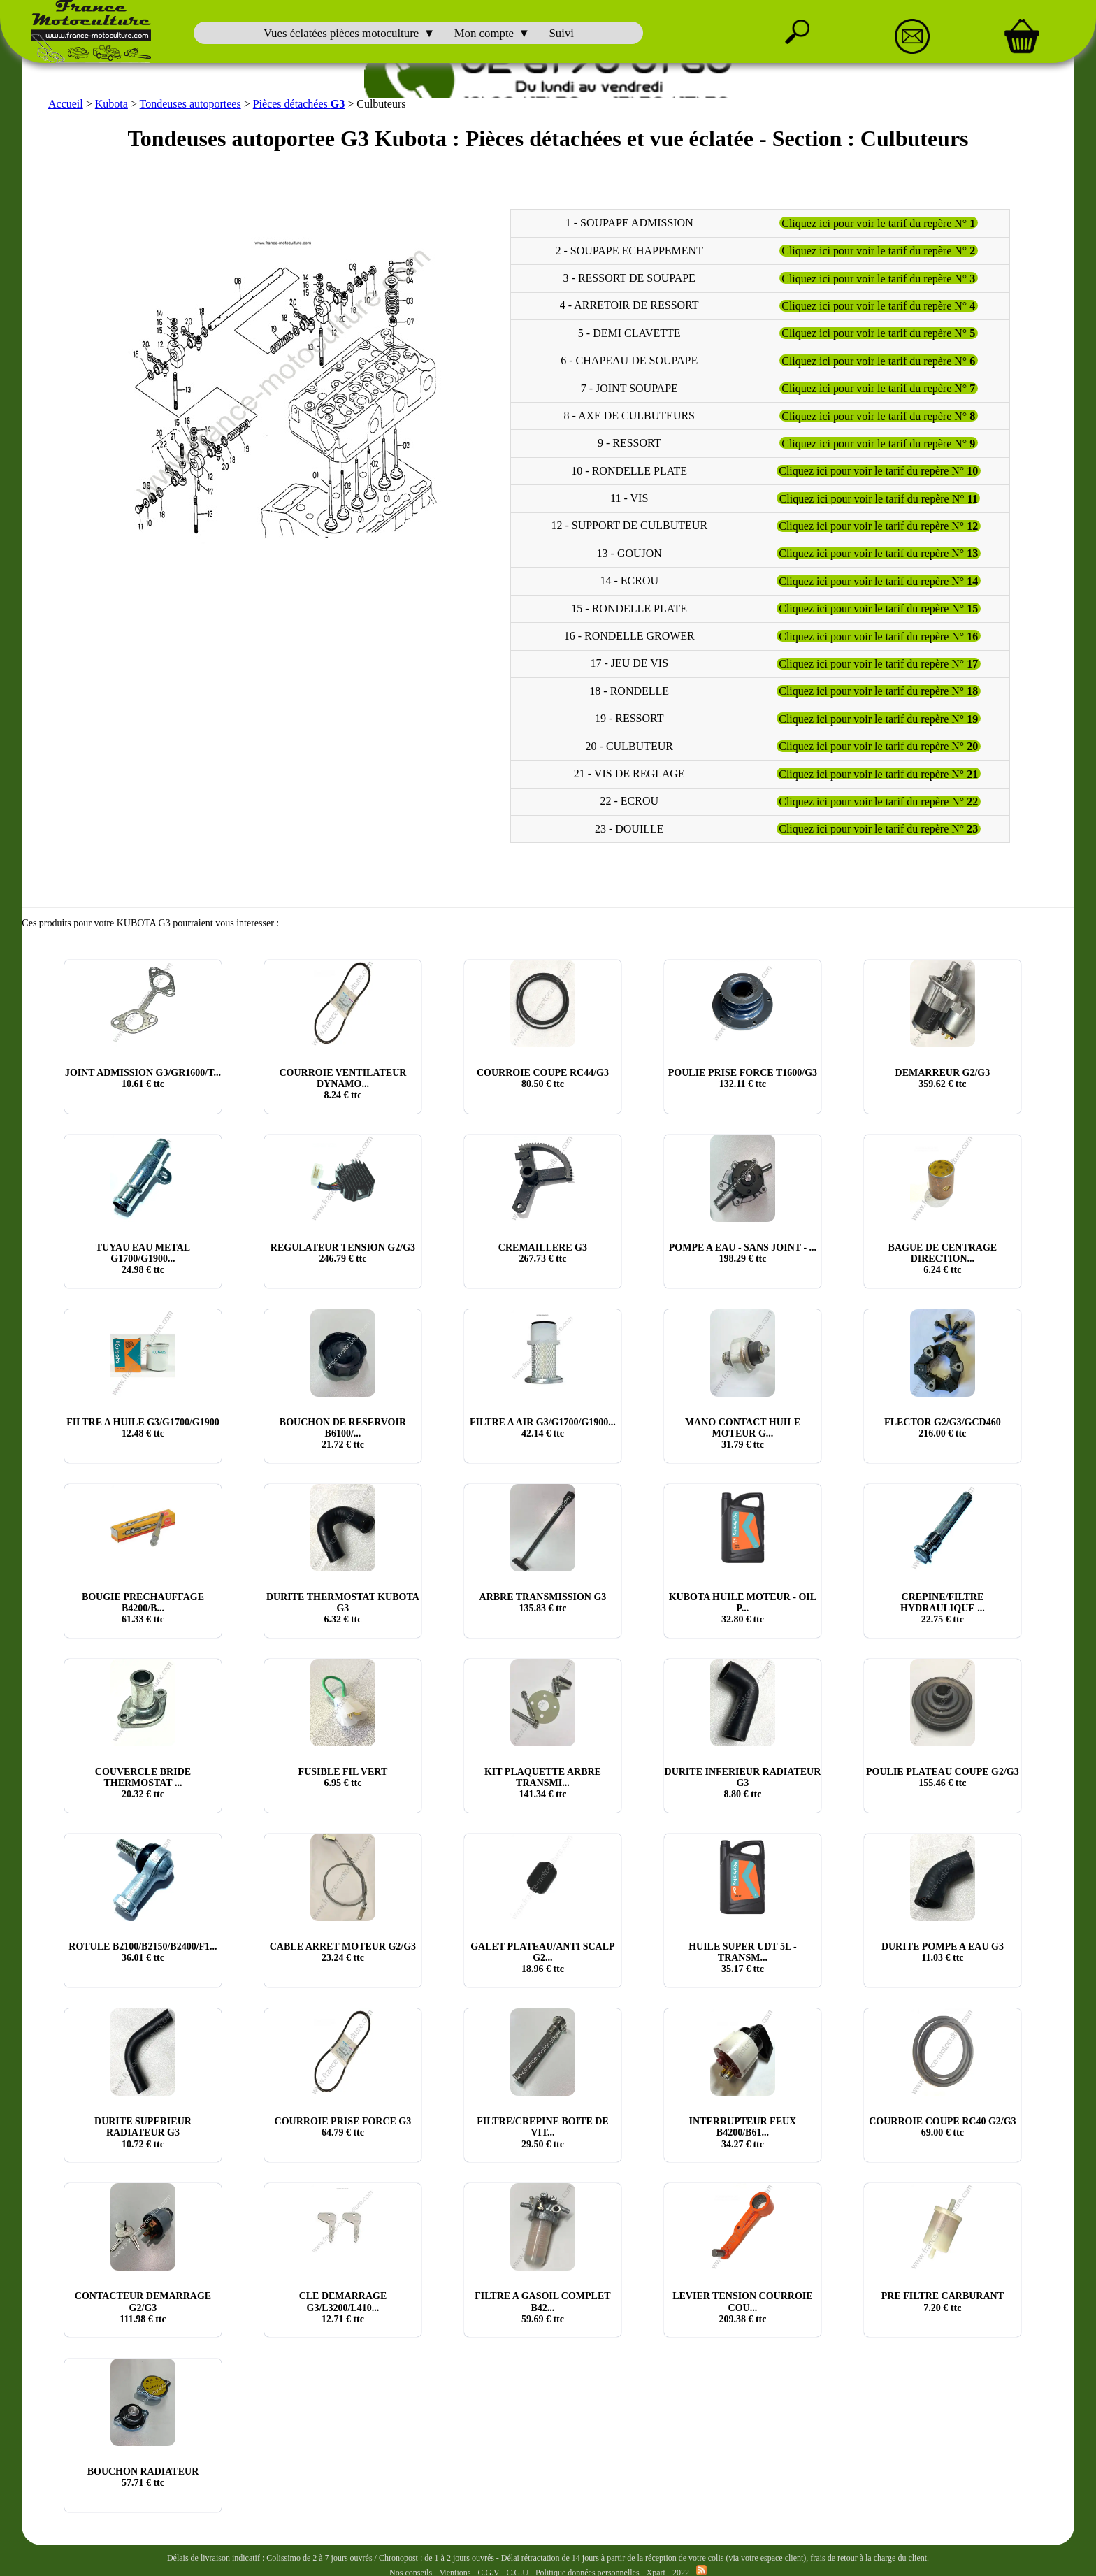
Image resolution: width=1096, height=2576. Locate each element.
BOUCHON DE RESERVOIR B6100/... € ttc (343, 1433)
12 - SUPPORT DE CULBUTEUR (629, 526)
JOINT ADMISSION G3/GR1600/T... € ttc (143, 1078)
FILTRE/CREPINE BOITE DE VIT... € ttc (543, 2132)
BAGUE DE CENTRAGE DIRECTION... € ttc (942, 1258)
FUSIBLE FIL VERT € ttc (343, 1777)
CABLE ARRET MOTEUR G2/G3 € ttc (343, 1952)
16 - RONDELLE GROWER (629, 636)
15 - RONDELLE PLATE (629, 608)
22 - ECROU (629, 801)
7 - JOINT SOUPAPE (629, 388)
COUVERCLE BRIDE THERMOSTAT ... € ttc (143, 1782)
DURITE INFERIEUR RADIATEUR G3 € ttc (743, 1782)
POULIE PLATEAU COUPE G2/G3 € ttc (942, 1777)
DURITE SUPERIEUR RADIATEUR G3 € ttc (143, 2132)
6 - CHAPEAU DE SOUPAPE (629, 360)
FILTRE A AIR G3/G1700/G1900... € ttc (543, 1428)
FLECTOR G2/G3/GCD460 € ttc (942, 1428)
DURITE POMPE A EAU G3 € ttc (942, 1952)
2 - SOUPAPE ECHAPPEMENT (629, 251)
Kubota (111, 104)
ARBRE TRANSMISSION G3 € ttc (543, 1602)
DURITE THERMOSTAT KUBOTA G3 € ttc (342, 1608)
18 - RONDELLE (629, 691)
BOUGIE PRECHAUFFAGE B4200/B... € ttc (143, 1608)
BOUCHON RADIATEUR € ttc (143, 2477)
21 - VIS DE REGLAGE (629, 773)
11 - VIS (629, 498)
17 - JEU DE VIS (629, 664)
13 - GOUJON (629, 553)
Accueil (65, 104)
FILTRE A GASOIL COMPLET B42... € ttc (542, 2307)
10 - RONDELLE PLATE (629, 471)
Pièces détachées (299, 104)
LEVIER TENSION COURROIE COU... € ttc (742, 2307)
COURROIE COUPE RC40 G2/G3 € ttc (942, 2127)
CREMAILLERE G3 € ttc (542, 1253)
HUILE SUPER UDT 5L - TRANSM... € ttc (742, 1957)
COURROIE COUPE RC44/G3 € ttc (543, 1078)
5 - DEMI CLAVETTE (629, 333)
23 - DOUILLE (629, 829)
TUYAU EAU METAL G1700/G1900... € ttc (143, 1258)
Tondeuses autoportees (190, 104)
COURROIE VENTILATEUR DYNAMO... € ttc (342, 1083)
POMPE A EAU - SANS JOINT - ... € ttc (742, 1253)
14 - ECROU (629, 581)
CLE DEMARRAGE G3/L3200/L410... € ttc (343, 2307)
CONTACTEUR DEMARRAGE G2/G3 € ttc (143, 2307)
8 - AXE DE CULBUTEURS (629, 416)
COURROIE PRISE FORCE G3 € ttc (343, 2127)
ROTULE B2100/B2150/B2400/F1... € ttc (142, 1952)
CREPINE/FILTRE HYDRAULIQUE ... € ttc (942, 1608)
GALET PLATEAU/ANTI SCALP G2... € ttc (542, 1957)
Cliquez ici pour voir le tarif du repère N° (878, 223)
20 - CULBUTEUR (629, 746)
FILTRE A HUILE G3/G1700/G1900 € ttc (142, 1428)
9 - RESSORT (629, 443)
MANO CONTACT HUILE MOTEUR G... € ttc (742, 1433)
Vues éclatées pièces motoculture (341, 33)
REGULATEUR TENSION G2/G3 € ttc (343, 1253)
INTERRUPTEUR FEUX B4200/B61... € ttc (743, 2132)
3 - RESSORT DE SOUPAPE (629, 278)
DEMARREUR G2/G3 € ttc (942, 1078)
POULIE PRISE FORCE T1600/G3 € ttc (742, 1078)
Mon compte (484, 33)
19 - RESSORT (629, 718)
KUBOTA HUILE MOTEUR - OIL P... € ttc (742, 1608)
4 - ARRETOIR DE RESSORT (629, 306)
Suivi (561, 33)
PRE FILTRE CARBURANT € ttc (942, 2301)
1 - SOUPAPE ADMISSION (629, 223)
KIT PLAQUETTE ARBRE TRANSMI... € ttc (542, 1782)
